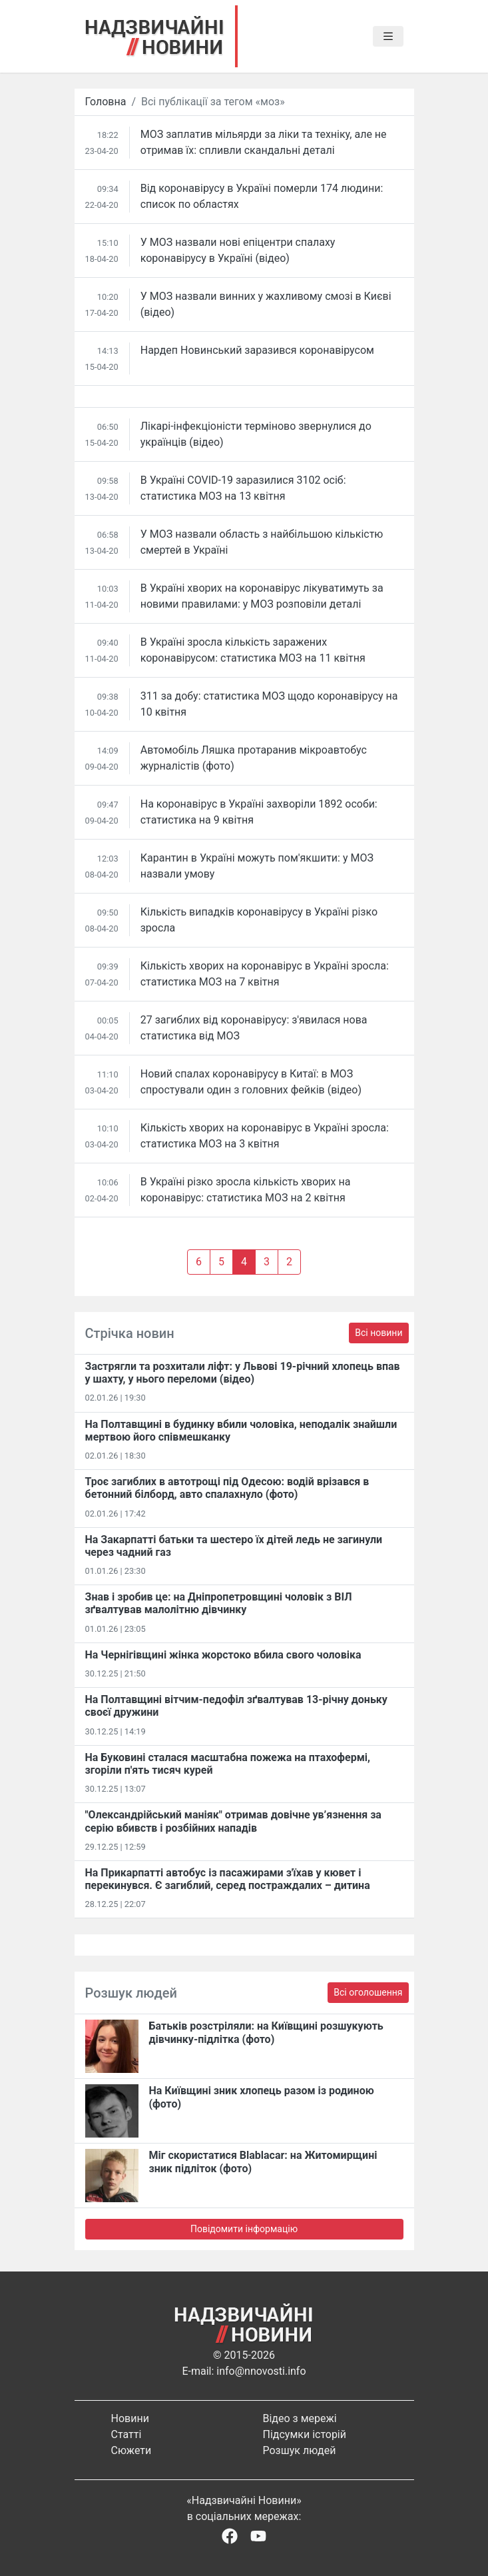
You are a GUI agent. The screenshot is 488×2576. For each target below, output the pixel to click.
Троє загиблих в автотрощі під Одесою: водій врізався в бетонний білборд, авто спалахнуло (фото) (227, 1488)
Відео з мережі (300, 2418)
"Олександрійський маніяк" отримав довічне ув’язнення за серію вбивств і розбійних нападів (233, 1821)
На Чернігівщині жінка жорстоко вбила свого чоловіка (223, 1654)
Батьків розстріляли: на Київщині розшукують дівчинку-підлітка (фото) (266, 2032)
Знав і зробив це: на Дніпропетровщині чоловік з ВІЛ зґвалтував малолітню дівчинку (218, 1603)
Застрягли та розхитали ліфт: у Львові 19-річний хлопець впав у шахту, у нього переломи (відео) (242, 1372)
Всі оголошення (368, 1992)
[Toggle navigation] (388, 36)
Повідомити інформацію (244, 2229)
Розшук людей (299, 2450)
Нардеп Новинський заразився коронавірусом (257, 350)
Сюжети (131, 2450)
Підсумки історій (305, 2434)
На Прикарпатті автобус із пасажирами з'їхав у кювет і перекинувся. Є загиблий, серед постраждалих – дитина (227, 1879)
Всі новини (378, 1332)
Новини (130, 2418)
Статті (126, 2434)
